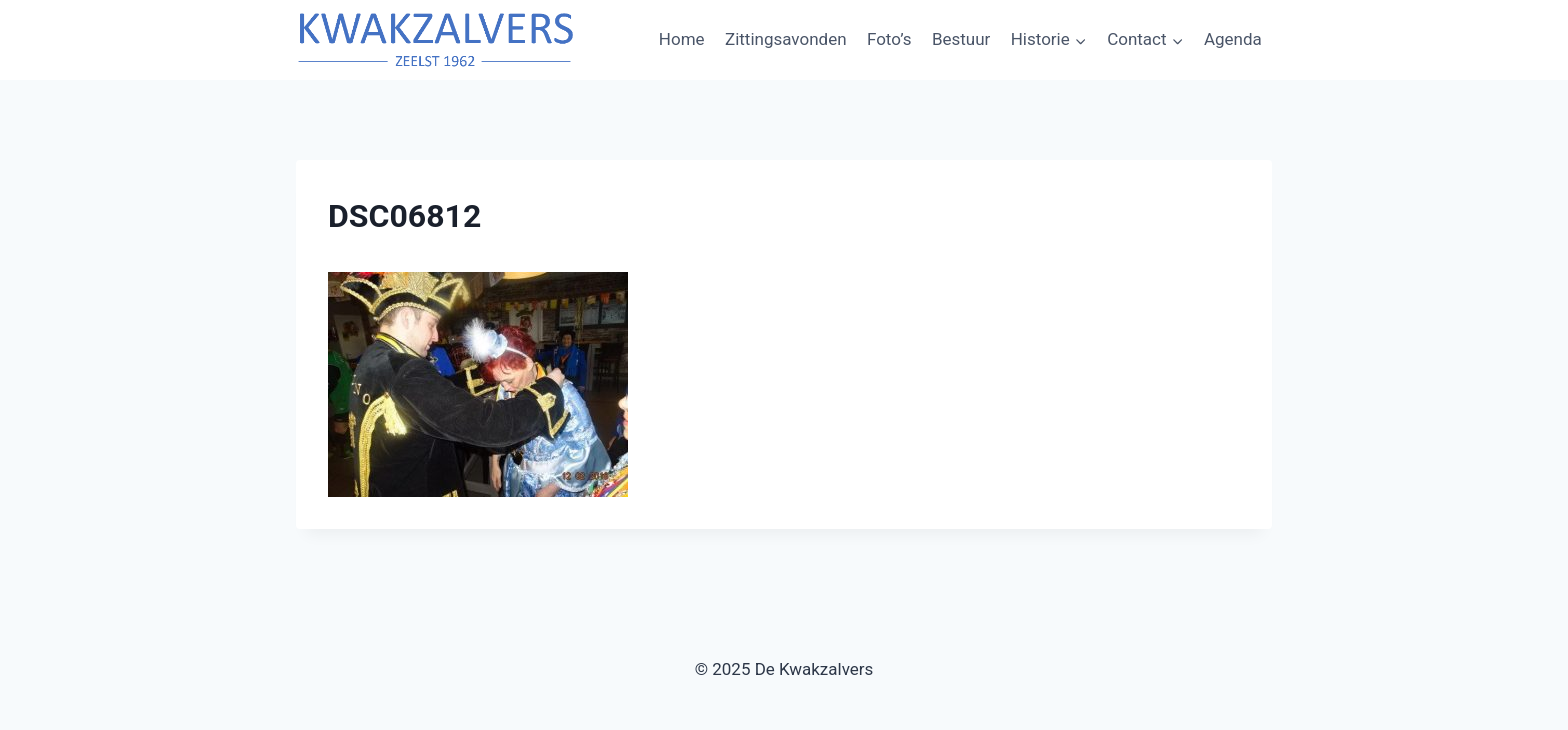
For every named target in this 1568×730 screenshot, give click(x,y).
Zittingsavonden (786, 39)
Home (682, 39)
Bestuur (961, 39)
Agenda (1233, 39)
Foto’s (889, 39)
